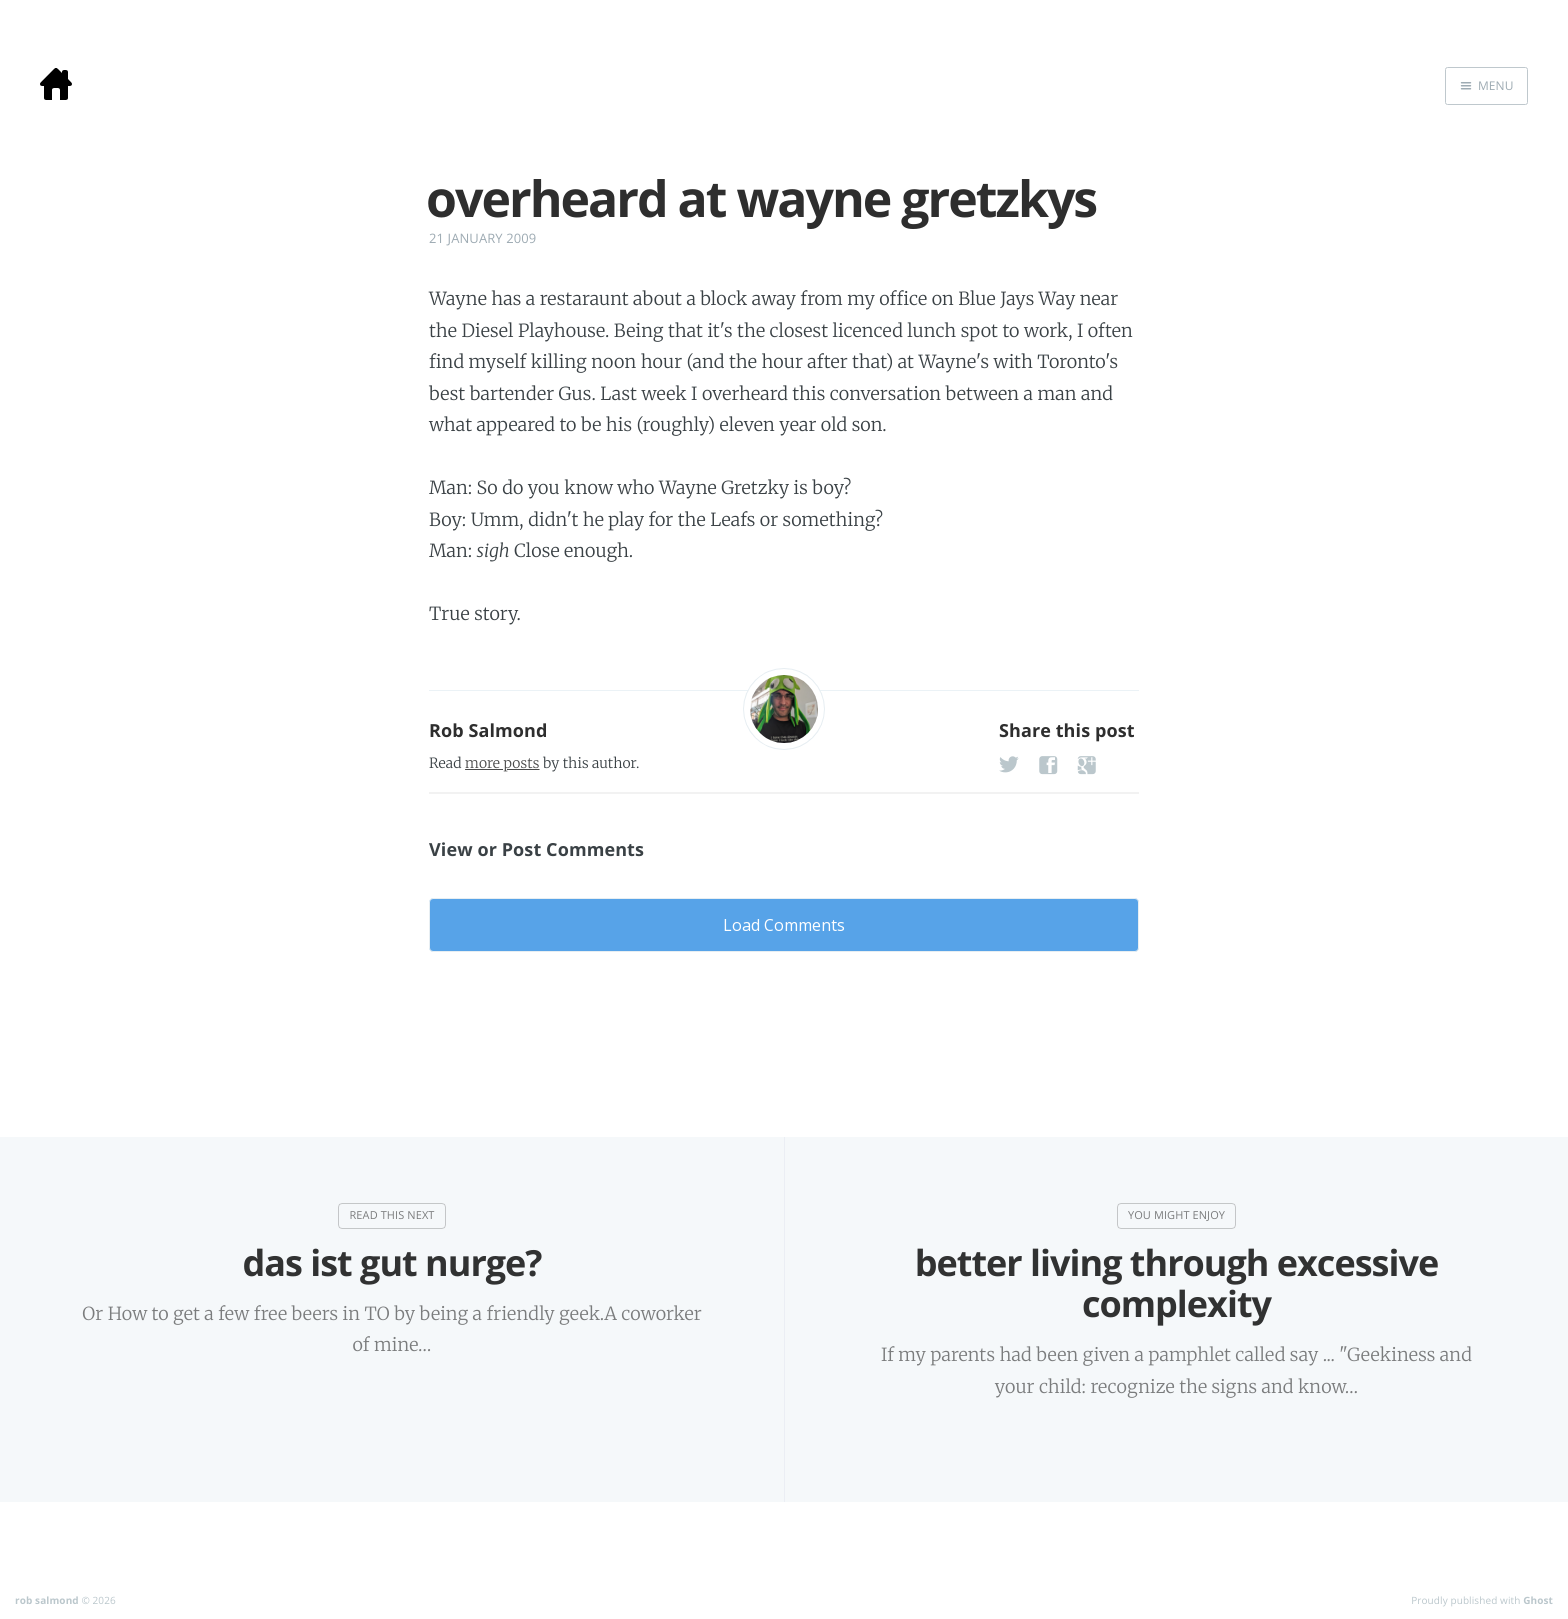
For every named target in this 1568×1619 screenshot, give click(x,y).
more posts (502, 763)
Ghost (1538, 1600)
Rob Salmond (488, 731)
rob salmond (47, 1600)
